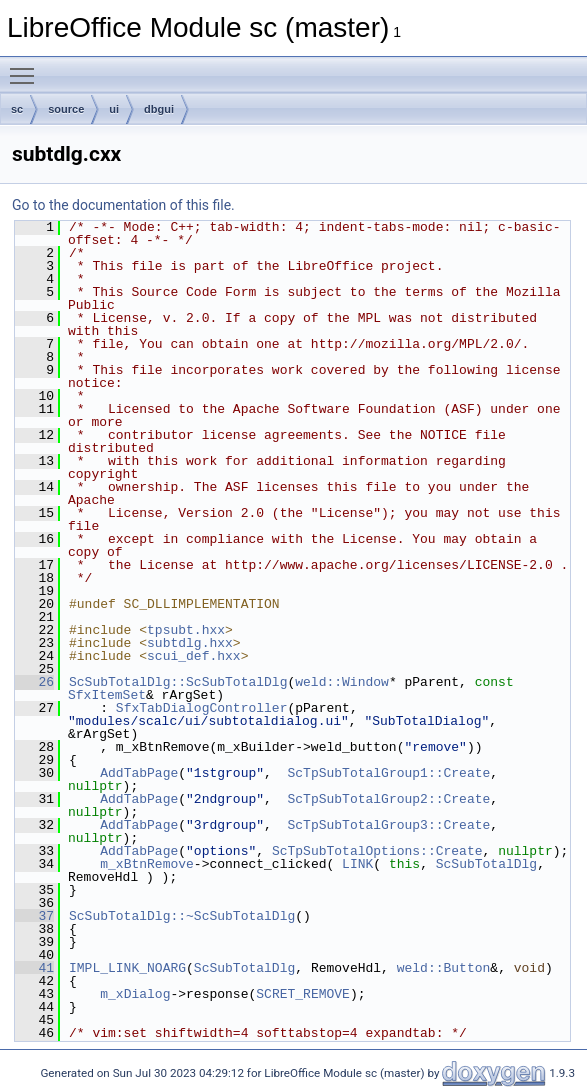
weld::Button (444, 968)
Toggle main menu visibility (27, 67)
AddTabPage (139, 773)
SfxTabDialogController (202, 708)
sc (17, 109)
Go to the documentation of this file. (123, 205)
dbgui (159, 109)
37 (34, 916)
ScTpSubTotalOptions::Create (377, 851)
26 (34, 682)
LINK (357, 864)
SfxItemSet (107, 695)
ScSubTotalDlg (486, 864)
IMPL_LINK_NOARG (127, 968)
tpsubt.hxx (186, 630)
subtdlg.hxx (190, 643)
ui (114, 109)
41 (34, 968)
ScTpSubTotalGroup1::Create (388, 773)
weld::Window (342, 682)
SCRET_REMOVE (303, 994)
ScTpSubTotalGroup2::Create (388, 799)
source (66, 109)
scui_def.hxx (194, 656)
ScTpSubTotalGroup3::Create (388, 825)
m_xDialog (135, 994)
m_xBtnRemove (147, 864)
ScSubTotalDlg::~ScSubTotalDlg (182, 916)
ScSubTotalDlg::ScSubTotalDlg (178, 682)
